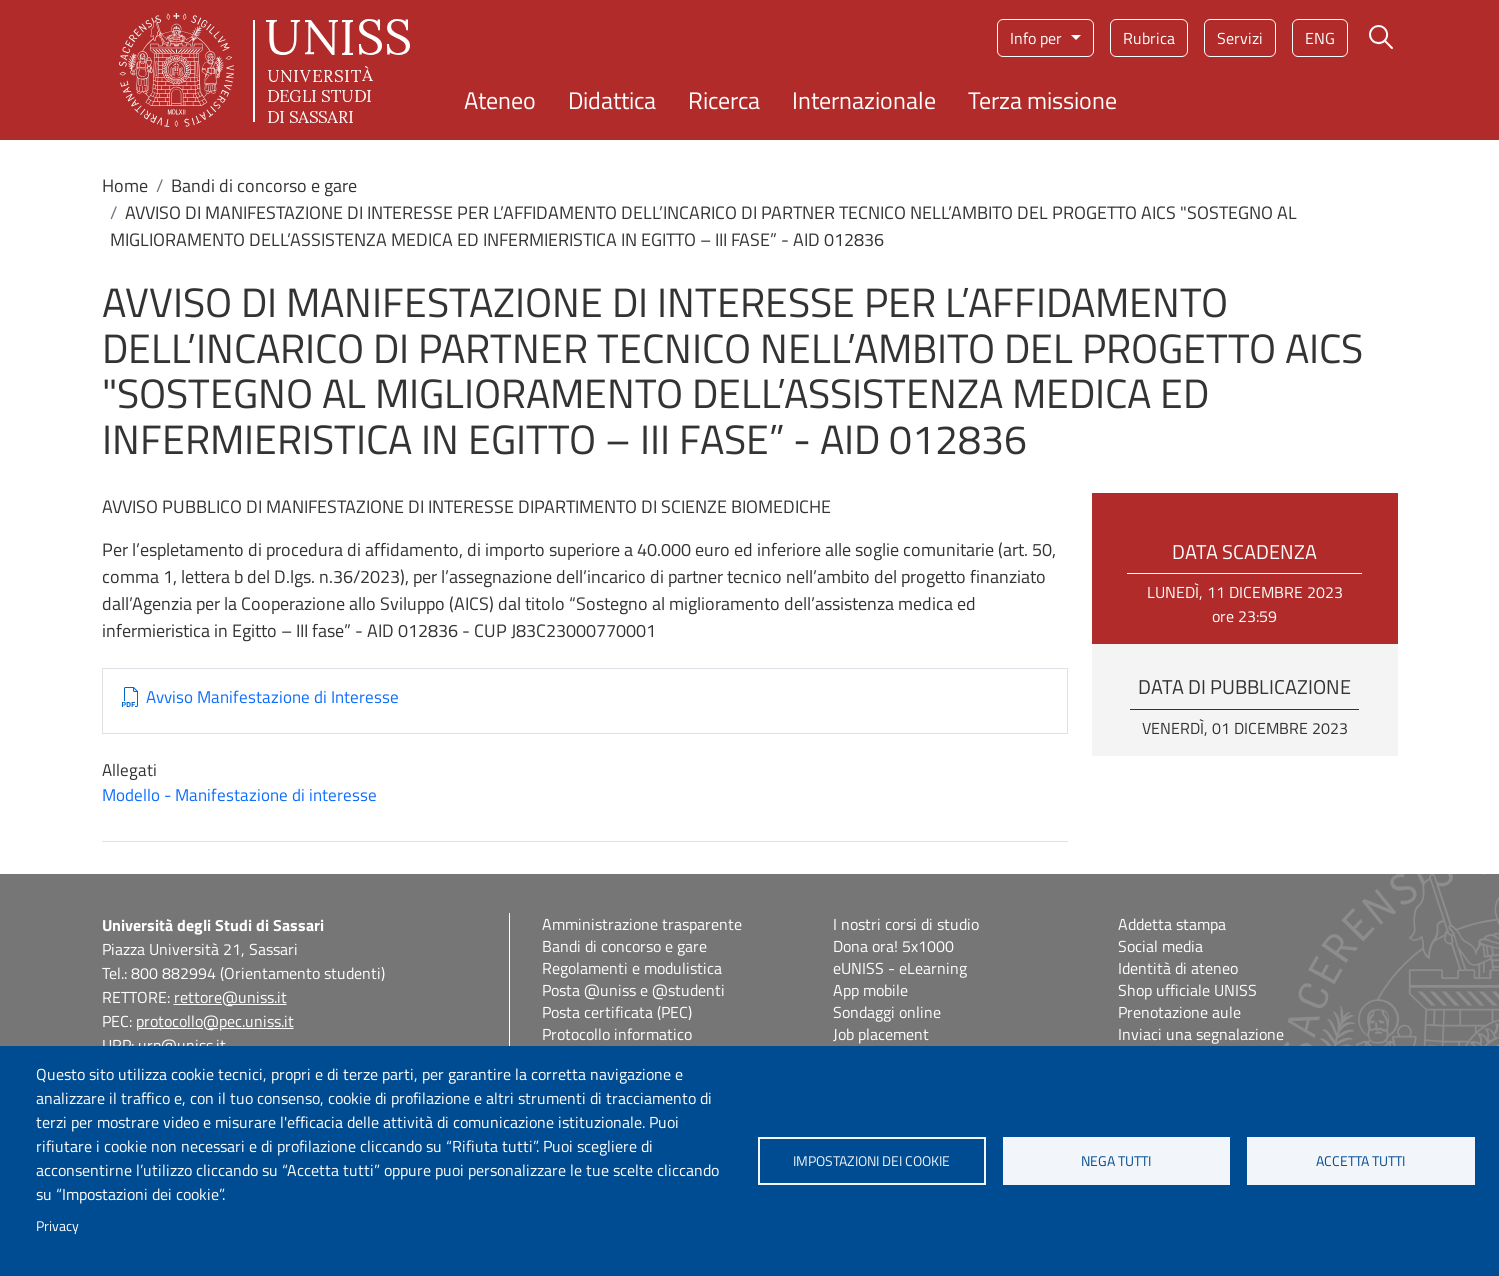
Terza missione (1042, 100)
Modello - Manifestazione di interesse (239, 795)
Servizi (1240, 38)
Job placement (881, 1034)
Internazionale (864, 100)
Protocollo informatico (617, 1034)
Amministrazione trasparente (642, 924)
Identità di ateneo (1178, 968)
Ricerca (724, 100)
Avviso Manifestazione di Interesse (272, 697)
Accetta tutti (1360, 1161)
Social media (1160, 946)
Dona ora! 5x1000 (893, 946)
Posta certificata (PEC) (617, 1012)
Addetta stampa (1172, 924)
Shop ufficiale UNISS (1187, 990)
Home (125, 185)
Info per (1038, 38)
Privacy (57, 1226)
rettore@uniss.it (230, 997)
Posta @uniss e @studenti (633, 990)
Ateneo (500, 100)
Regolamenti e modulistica (632, 968)
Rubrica (1149, 38)
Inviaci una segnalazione (1201, 1034)
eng (1320, 38)
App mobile (870, 990)
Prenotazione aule (1179, 1012)
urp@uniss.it (182, 1045)
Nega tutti (1116, 1161)
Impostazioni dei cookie (871, 1161)
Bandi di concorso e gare (264, 185)
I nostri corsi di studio (906, 924)
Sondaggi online (887, 1012)
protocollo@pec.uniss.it (215, 1021)
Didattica (612, 100)
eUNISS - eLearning (900, 968)
